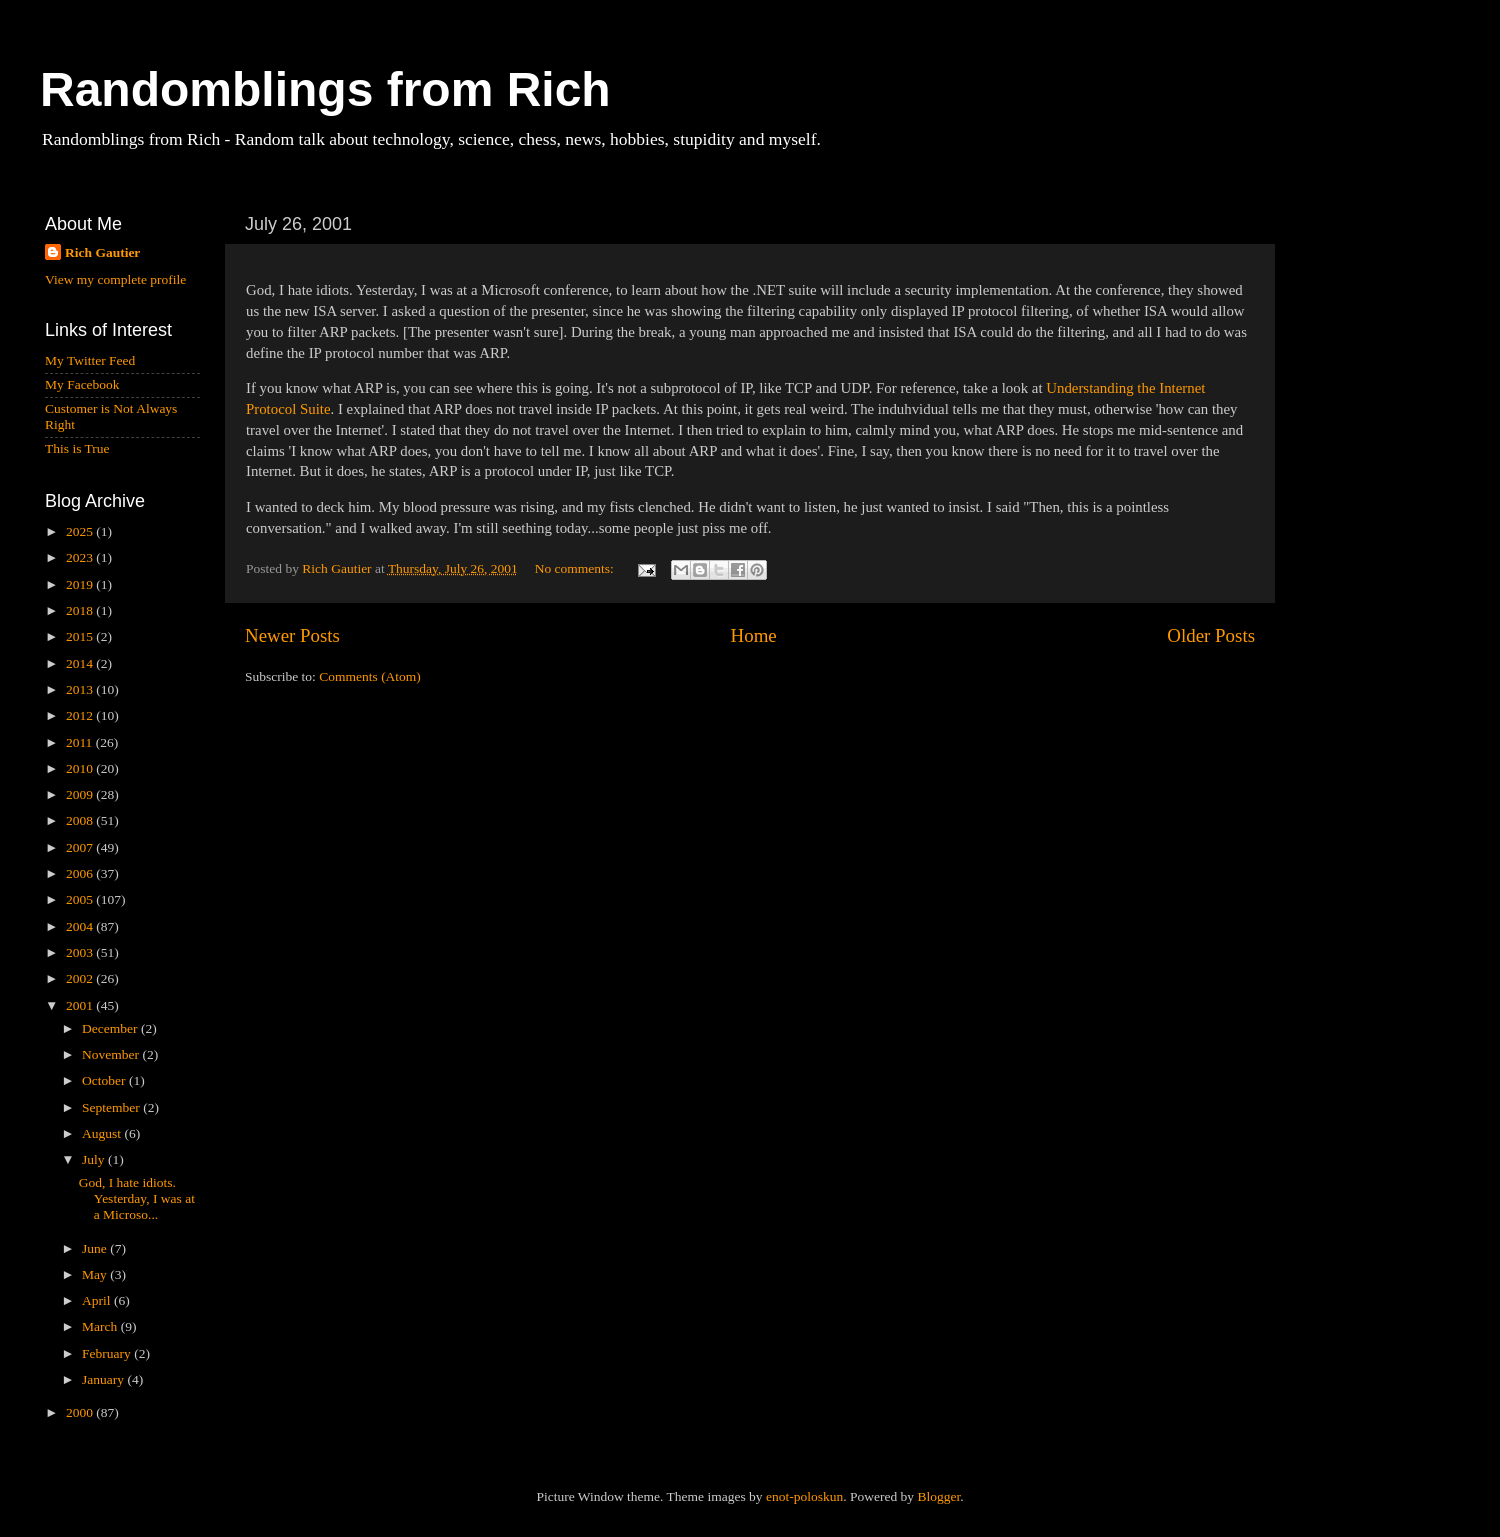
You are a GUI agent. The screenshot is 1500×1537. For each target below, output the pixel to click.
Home (754, 635)
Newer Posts (292, 635)
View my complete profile (115, 279)
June (96, 1248)
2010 (81, 768)
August (103, 1133)
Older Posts (1211, 635)
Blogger (938, 1496)
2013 (81, 689)
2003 (81, 952)
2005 (81, 899)
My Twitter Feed (90, 360)
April (98, 1300)
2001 (81, 1005)
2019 (81, 584)
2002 (81, 978)
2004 (81, 926)
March (101, 1326)
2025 (81, 531)
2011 (81, 742)
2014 (81, 663)
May (96, 1274)
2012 (81, 715)
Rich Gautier (102, 252)
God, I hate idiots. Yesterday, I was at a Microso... (137, 1198)
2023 (81, 557)
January (104, 1379)
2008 (81, 820)
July (95, 1159)
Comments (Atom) (370, 676)
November (112, 1054)
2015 (81, 636)
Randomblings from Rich (325, 89)
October (105, 1080)
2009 (81, 794)
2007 (81, 847)
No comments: (576, 568)
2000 (81, 1412)
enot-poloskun (804, 1496)
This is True (77, 448)
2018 (81, 610)
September (112, 1107)
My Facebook (82, 384)
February (108, 1353)
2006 (81, 873)
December (111, 1028)
